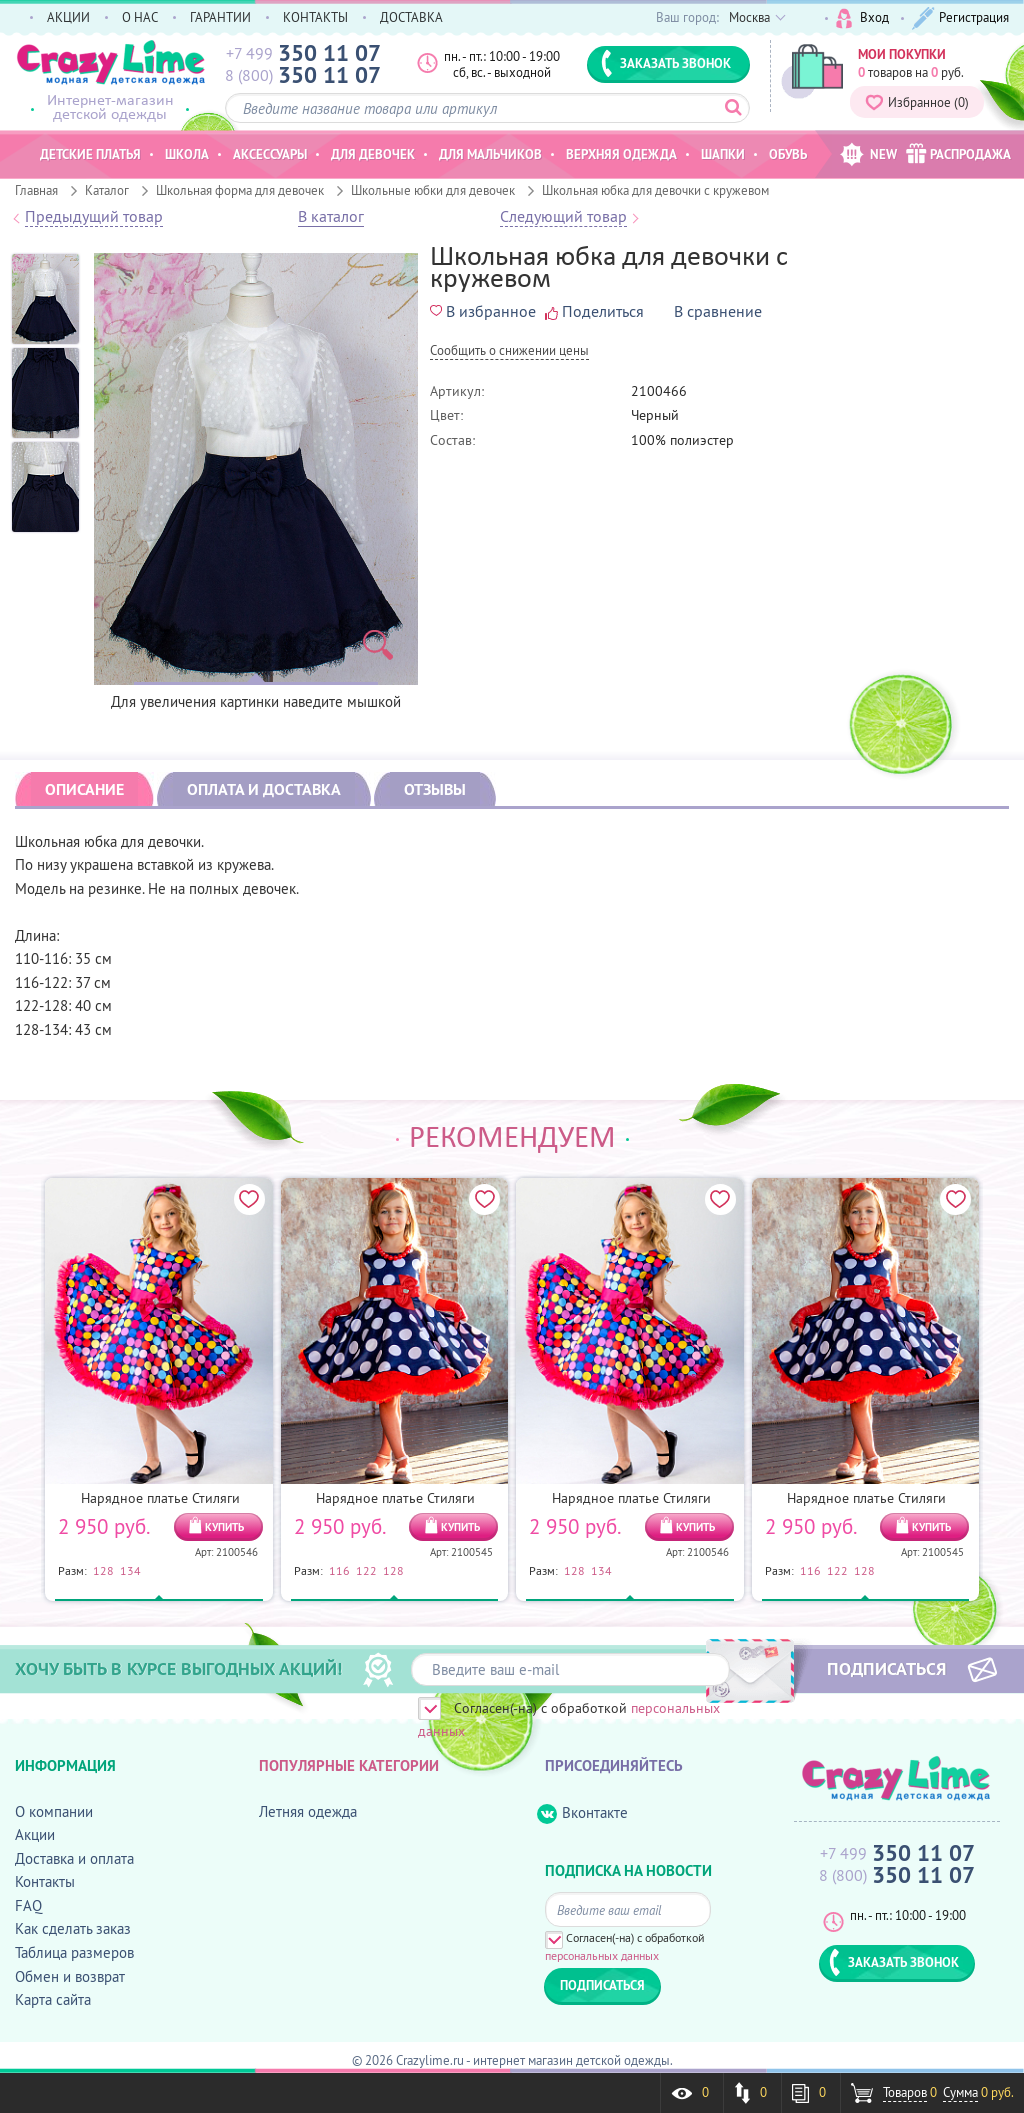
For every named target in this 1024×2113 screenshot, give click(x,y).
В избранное (483, 311)
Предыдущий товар (94, 217)
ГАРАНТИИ (220, 17)
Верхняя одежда (621, 154)
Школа (187, 154)
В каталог (331, 217)
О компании (54, 1811)
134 (130, 1570)
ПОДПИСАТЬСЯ (886, 1668)
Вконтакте (582, 1813)
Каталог (107, 190)
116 (339, 1570)
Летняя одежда (308, 1811)
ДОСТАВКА (411, 17)
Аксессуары (270, 154)
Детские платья (90, 154)
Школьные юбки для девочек (433, 190)
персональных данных (602, 1955)
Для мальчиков (490, 154)
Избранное (917, 102)
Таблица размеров (74, 1952)
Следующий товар (563, 217)
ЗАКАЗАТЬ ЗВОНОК (666, 63)
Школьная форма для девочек (240, 190)
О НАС (140, 17)
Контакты (45, 1881)
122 (366, 1570)
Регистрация (960, 18)
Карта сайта (53, 1999)
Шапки (723, 154)
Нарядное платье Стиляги (160, 1498)
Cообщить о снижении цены (509, 351)
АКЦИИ (68, 17)
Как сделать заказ (73, 1928)
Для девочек (373, 154)
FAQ (28, 1905)
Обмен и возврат (70, 1976)
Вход (862, 18)
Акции (35, 1834)
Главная (36, 190)
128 (103, 1570)
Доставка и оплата (74, 1858)
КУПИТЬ (224, 1527)
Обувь (788, 154)
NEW (868, 154)
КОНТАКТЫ (315, 17)
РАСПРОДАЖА (958, 153)
